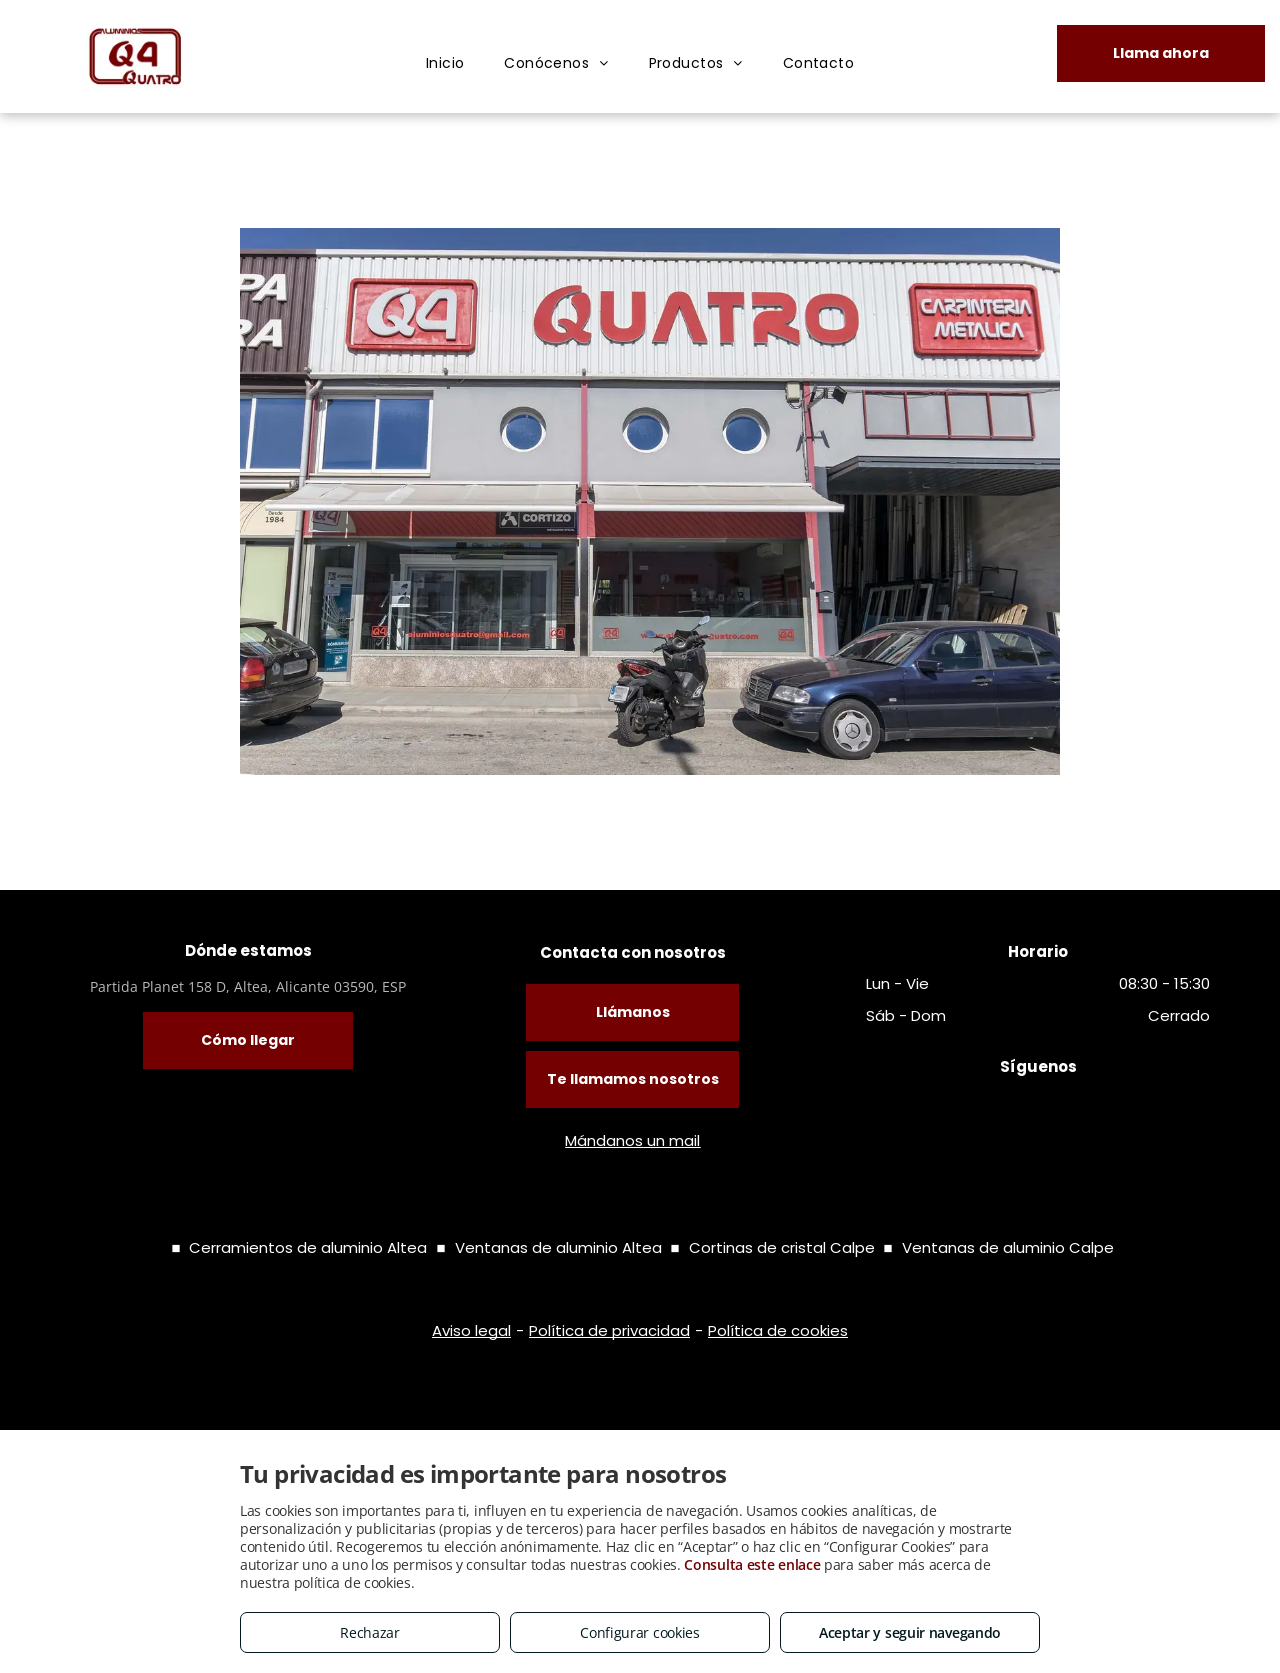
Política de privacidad (609, 1330)
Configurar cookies (640, 1632)
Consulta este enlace (752, 1564)
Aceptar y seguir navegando (910, 1632)
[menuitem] (445, 63)
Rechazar (370, 1632)
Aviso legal (471, 1330)
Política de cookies (778, 1330)
